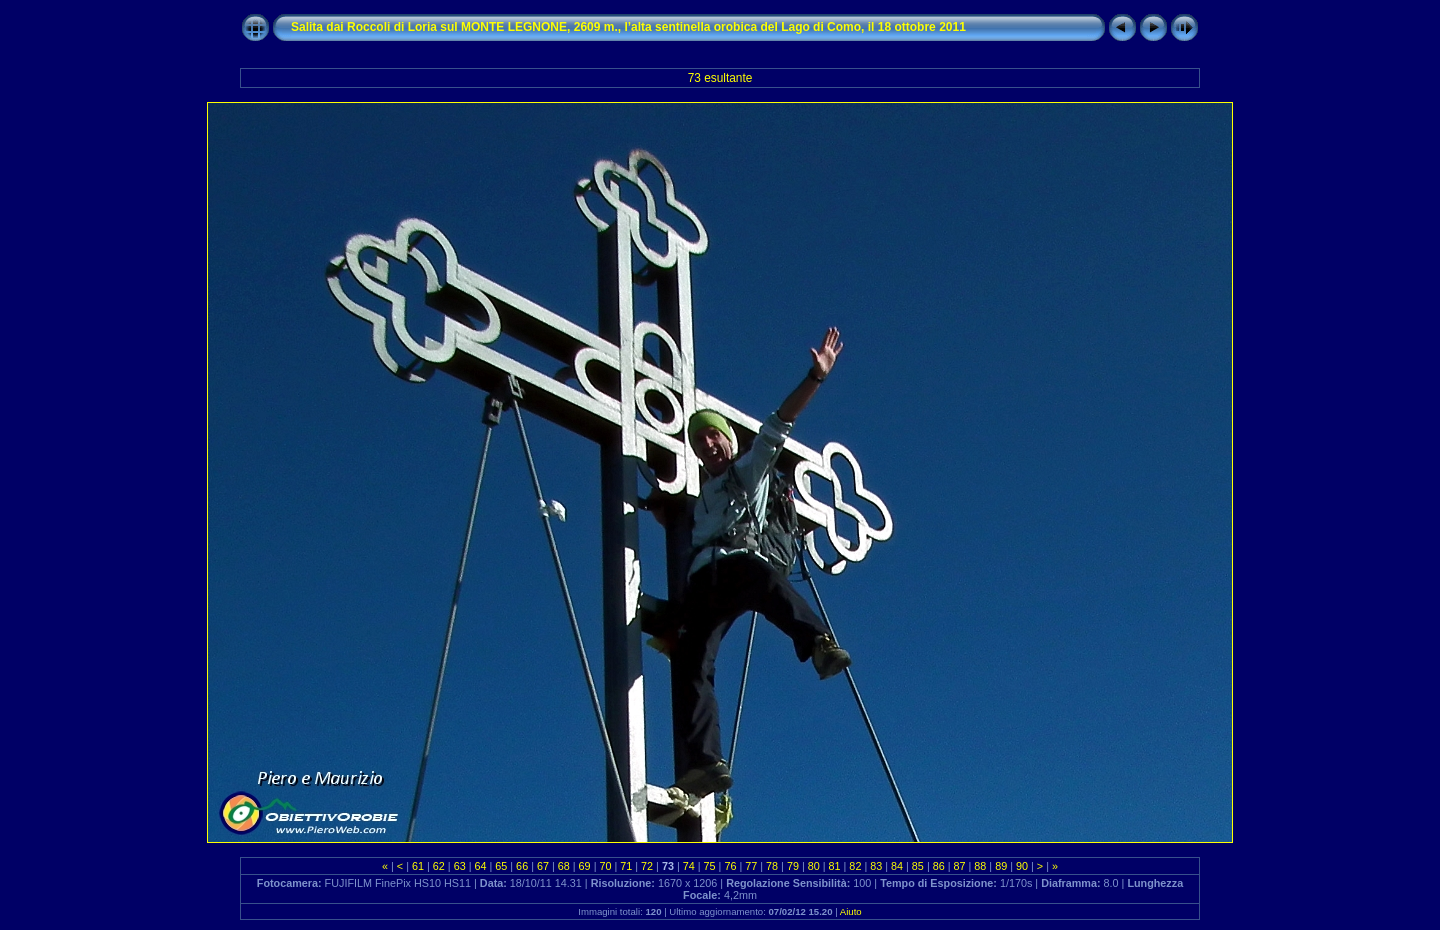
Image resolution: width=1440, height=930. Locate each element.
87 (960, 866)
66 (522, 866)
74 (689, 866)
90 (1022, 866)
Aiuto (851, 911)
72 (647, 866)
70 (605, 866)
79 (793, 866)
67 (543, 866)
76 (730, 866)
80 (814, 866)
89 (1001, 866)
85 (918, 866)
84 (897, 866)
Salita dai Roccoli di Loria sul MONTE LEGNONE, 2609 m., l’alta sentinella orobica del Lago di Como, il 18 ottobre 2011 (628, 27)
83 (876, 866)
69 (585, 866)
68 (564, 866)
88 (980, 866)
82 (855, 866)
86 (939, 866)
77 (751, 866)
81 (835, 866)
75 (710, 866)
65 (501, 866)
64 (480, 866)
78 (772, 866)
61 (418, 866)
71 (626, 866)
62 (439, 866)
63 (460, 866)
